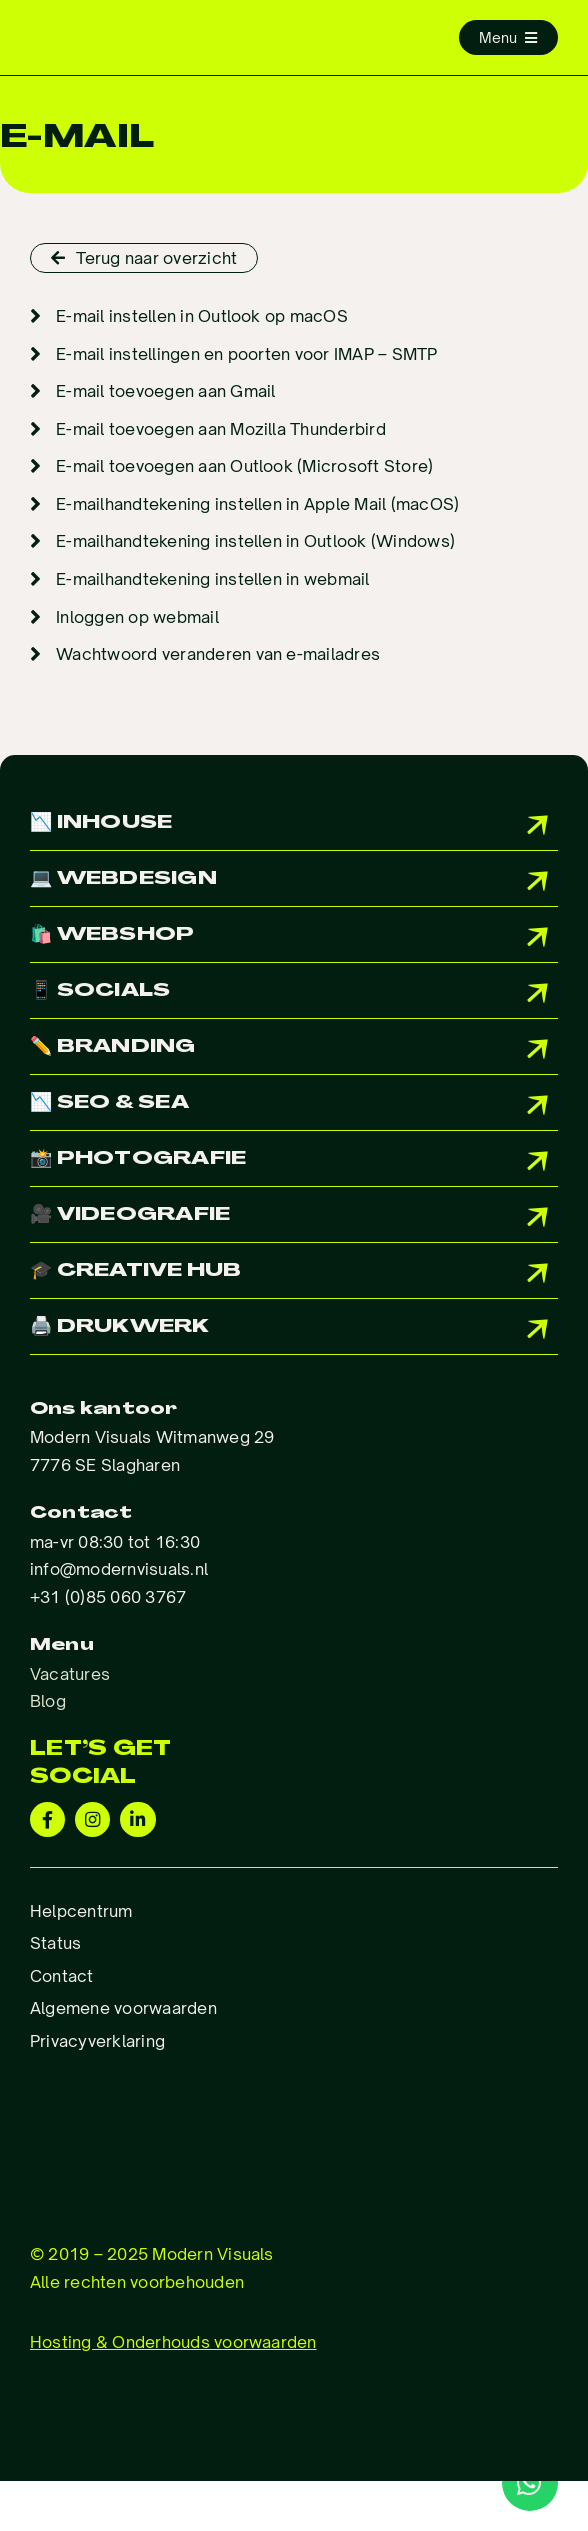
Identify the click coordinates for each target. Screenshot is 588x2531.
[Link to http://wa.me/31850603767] (530, 2483)
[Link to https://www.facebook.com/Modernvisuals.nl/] (47, 1819)
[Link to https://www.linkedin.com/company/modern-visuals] (137, 1819)
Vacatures (70, 1674)
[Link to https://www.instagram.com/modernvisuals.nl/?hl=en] (92, 1819)
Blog (48, 1701)
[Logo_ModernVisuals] (156, 34)
